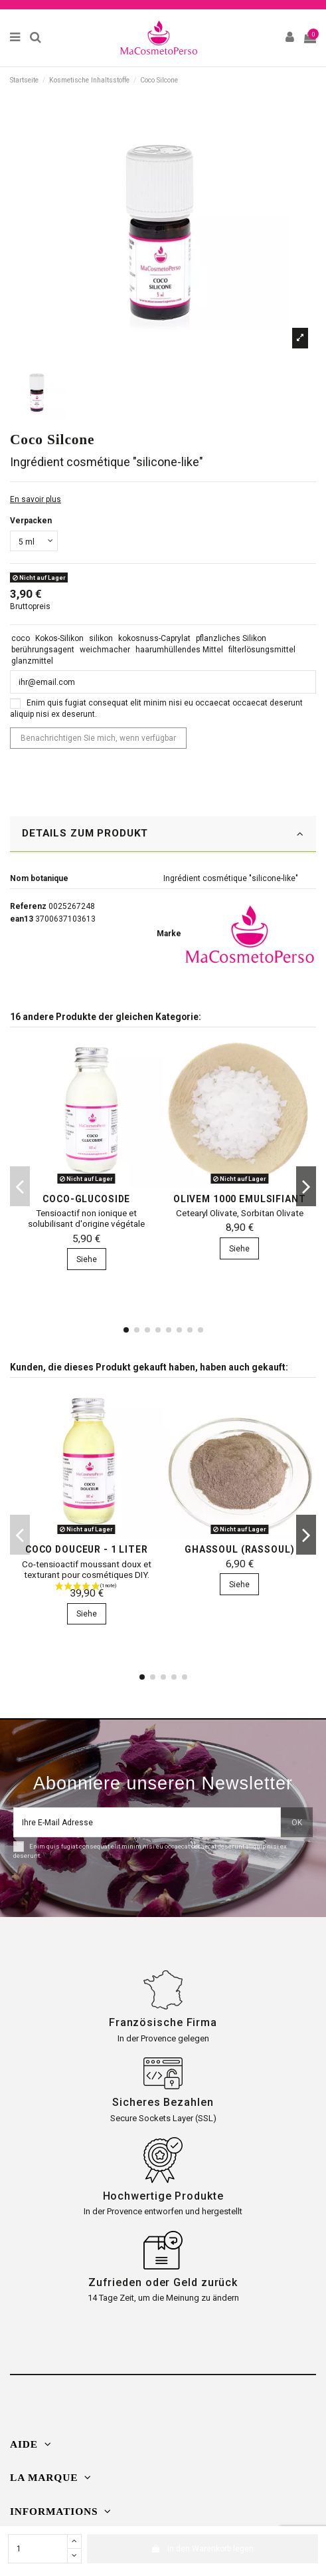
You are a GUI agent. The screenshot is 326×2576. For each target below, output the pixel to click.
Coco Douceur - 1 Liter (86, 1549)
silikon (101, 638)
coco (20, 638)
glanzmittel (32, 661)
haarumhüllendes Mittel (179, 649)
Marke (169, 933)
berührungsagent (42, 649)
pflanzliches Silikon (231, 638)
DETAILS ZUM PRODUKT (163, 833)
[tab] (163, 834)
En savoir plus (35, 499)
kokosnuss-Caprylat (154, 638)
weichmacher (105, 649)
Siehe (86, 1259)
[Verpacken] (34, 541)
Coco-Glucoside (86, 1199)
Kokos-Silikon (59, 638)
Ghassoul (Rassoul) (239, 1549)
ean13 (21, 919)
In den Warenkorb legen (202, 2548)
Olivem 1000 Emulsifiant (239, 1199)
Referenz (28, 906)
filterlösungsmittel (261, 649)
